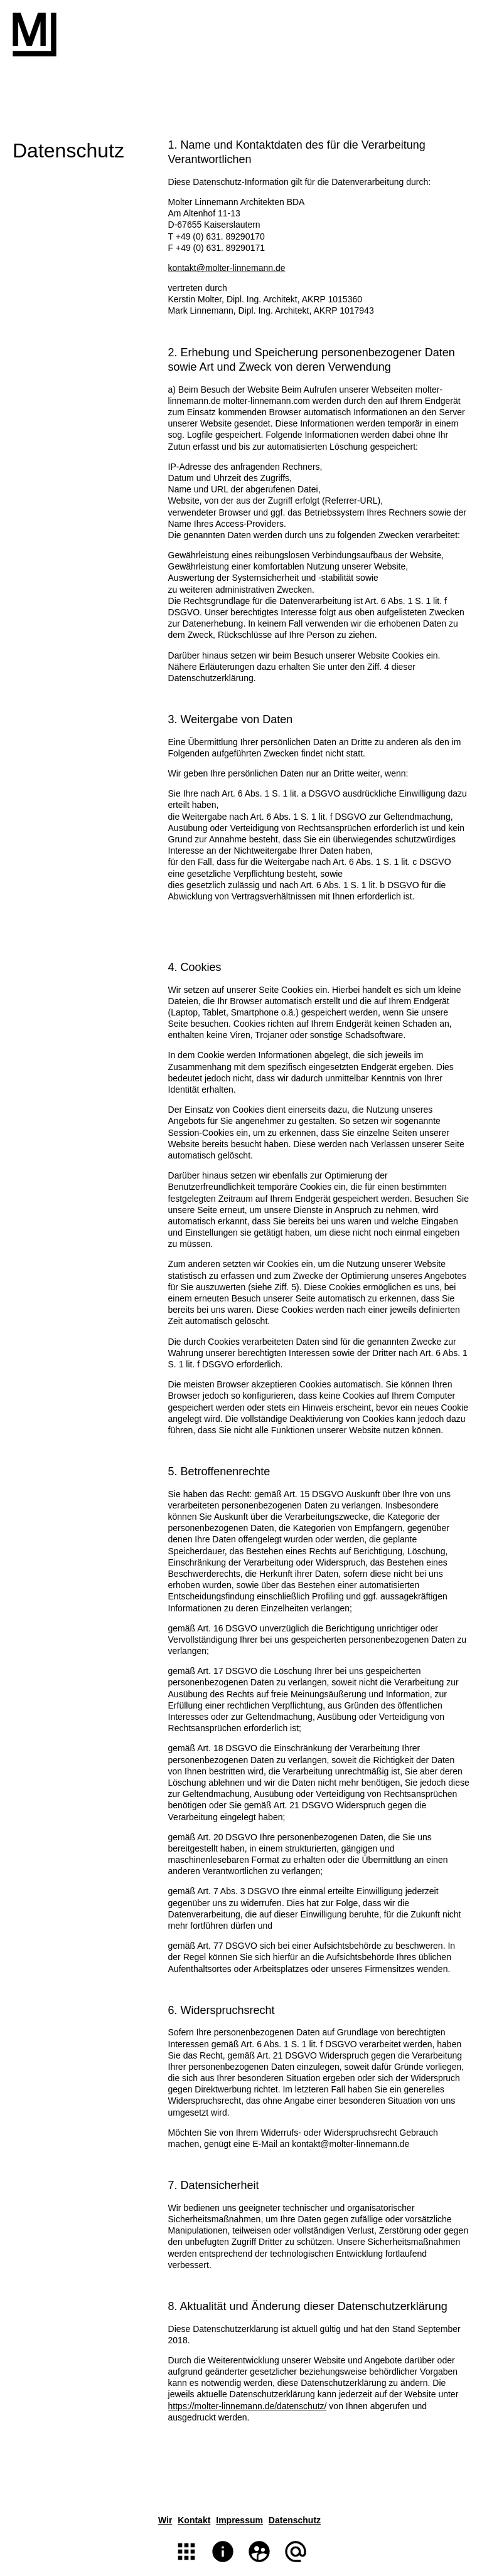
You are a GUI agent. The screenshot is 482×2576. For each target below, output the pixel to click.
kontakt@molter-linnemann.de (227, 268)
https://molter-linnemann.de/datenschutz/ (247, 2406)
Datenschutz (295, 2520)
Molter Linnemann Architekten (34, 34)
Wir (165, 2520)
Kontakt (194, 2520)
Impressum (239, 2520)
